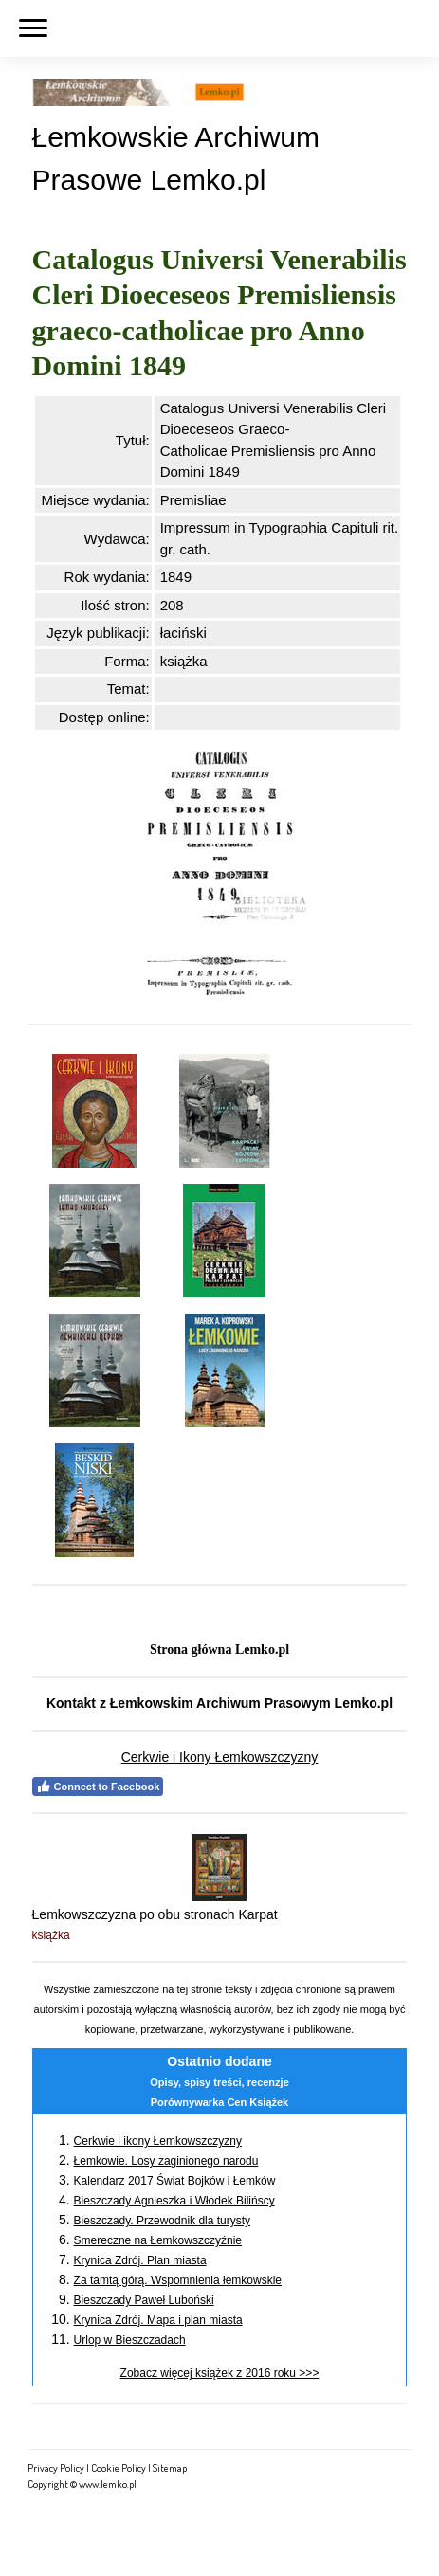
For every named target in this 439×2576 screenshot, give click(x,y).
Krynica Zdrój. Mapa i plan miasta (158, 2320)
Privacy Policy (55, 2467)
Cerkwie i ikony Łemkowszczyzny (158, 2141)
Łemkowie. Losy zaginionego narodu (166, 2161)
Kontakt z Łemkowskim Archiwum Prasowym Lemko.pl (219, 1703)
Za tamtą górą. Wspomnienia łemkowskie (178, 2280)
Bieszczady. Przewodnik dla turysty (162, 2220)
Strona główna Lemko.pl (219, 1649)
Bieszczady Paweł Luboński (144, 2300)
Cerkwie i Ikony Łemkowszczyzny (220, 1757)
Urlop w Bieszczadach (130, 2340)
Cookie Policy (118, 2467)
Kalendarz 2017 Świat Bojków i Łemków (175, 2180)
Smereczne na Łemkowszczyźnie (158, 2240)
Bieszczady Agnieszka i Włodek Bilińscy (174, 2200)
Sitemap (170, 2467)
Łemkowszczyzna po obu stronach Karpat (155, 1914)
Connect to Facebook (98, 1786)
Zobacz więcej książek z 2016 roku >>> (220, 2373)
